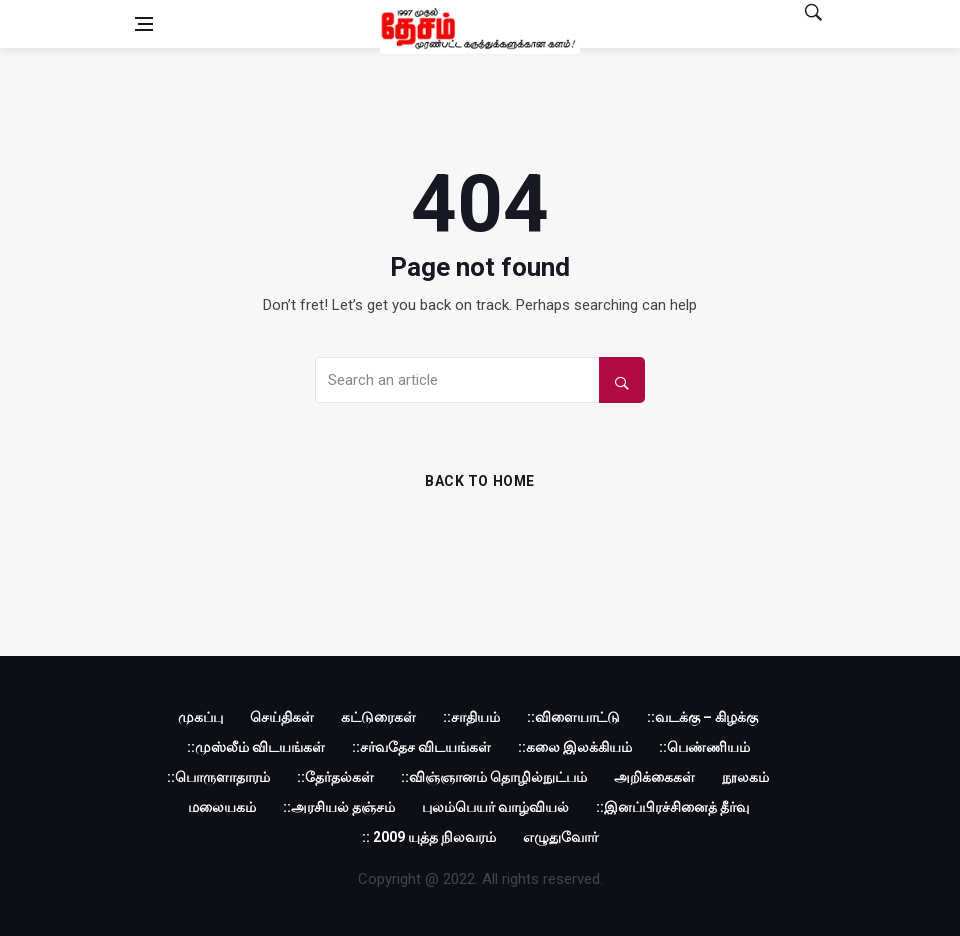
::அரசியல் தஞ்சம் (339, 807)
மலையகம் (222, 807)
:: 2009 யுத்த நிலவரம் (429, 837)
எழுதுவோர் (560, 837)
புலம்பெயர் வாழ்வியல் (495, 807)
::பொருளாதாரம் (218, 777)
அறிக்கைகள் (654, 777)
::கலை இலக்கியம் (575, 747)
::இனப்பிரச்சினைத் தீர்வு (672, 807)
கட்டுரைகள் (378, 717)
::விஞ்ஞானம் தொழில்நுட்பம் (494, 777)
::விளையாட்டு (573, 717)
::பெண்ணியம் (704, 747)
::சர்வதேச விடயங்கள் (421, 747)
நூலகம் (745, 777)
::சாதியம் (471, 717)
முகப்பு (200, 717)
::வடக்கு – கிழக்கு (702, 717)
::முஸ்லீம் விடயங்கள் (256, 747)
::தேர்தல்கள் (335, 777)
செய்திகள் (282, 717)
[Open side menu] (144, 24)
